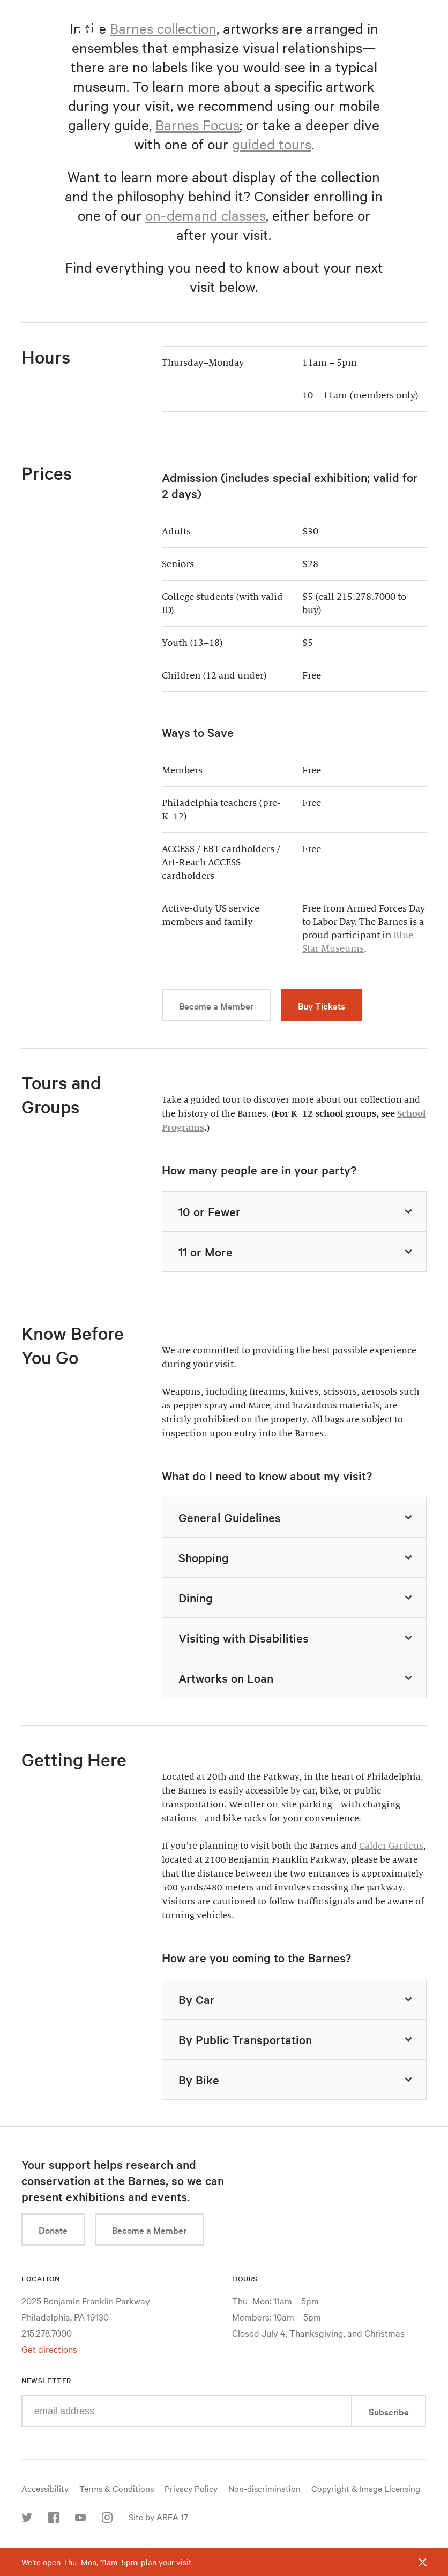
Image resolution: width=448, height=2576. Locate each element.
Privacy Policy (191, 2488)
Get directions (49, 2348)
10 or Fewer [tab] (297, 1211)
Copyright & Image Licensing (365, 2488)
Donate (53, 2230)
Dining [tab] (297, 1597)
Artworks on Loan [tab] (297, 1677)
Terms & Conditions (116, 2488)
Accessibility (45, 2488)
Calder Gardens (391, 1846)
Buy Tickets (321, 1005)
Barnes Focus (197, 124)
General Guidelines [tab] (297, 1517)
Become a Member (216, 1005)
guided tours (271, 144)
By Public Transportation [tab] (297, 2039)
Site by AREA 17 (158, 2516)
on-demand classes (205, 215)
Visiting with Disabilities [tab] (297, 1637)
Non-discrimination (264, 2488)
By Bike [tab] (297, 2079)
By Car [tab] (297, 1999)
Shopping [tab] (297, 1557)
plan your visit (166, 2562)
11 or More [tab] (297, 1251)
